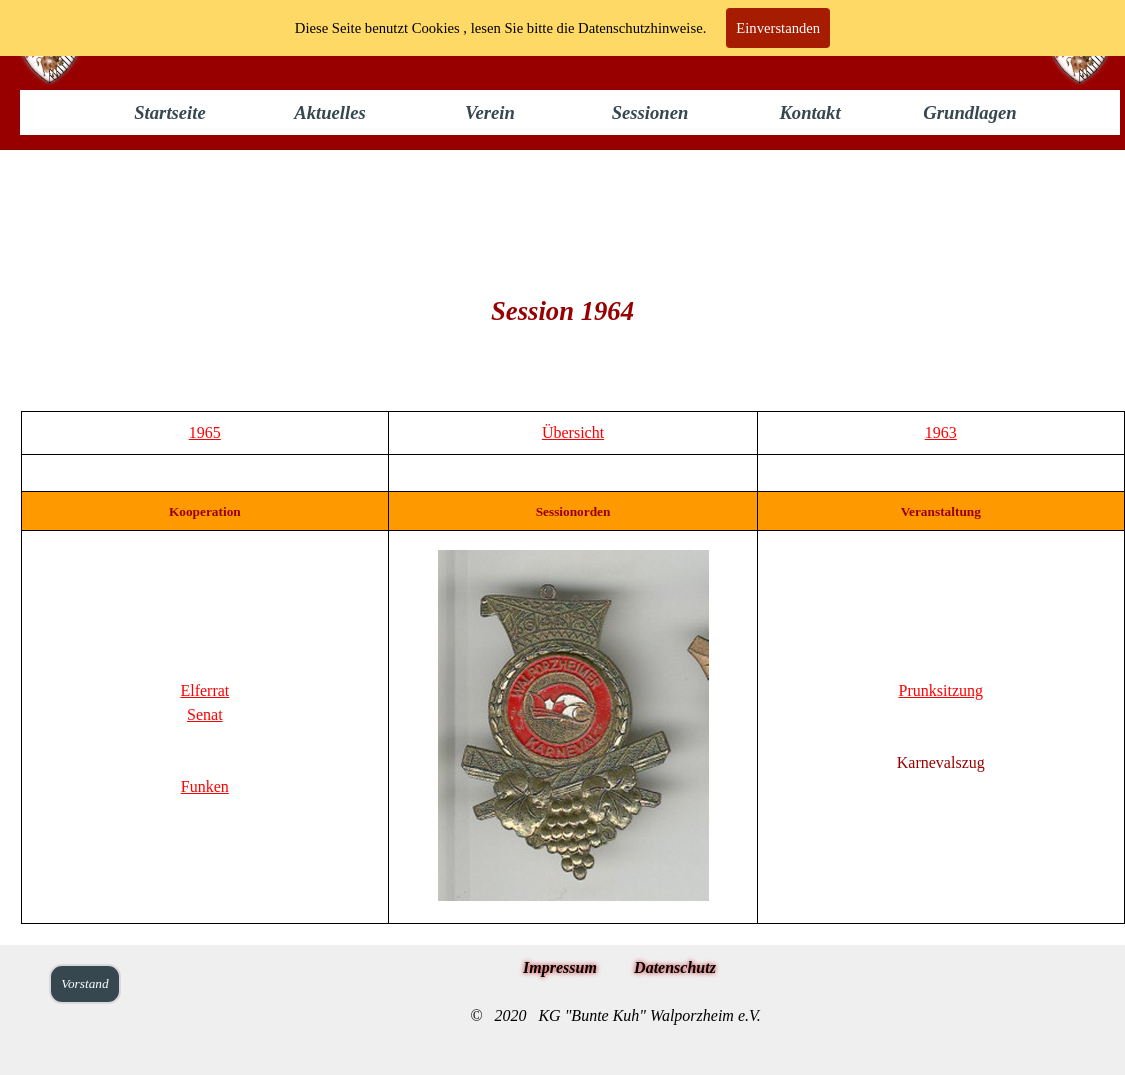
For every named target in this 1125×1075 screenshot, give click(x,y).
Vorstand (84, 983)
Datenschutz (675, 967)
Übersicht (573, 432)
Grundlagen (969, 112)
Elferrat (204, 690)
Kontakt (809, 112)
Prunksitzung (941, 690)
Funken (205, 786)
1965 (205, 432)
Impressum (560, 967)
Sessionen (650, 112)
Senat (205, 714)
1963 (941, 432)
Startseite (170, 112)
